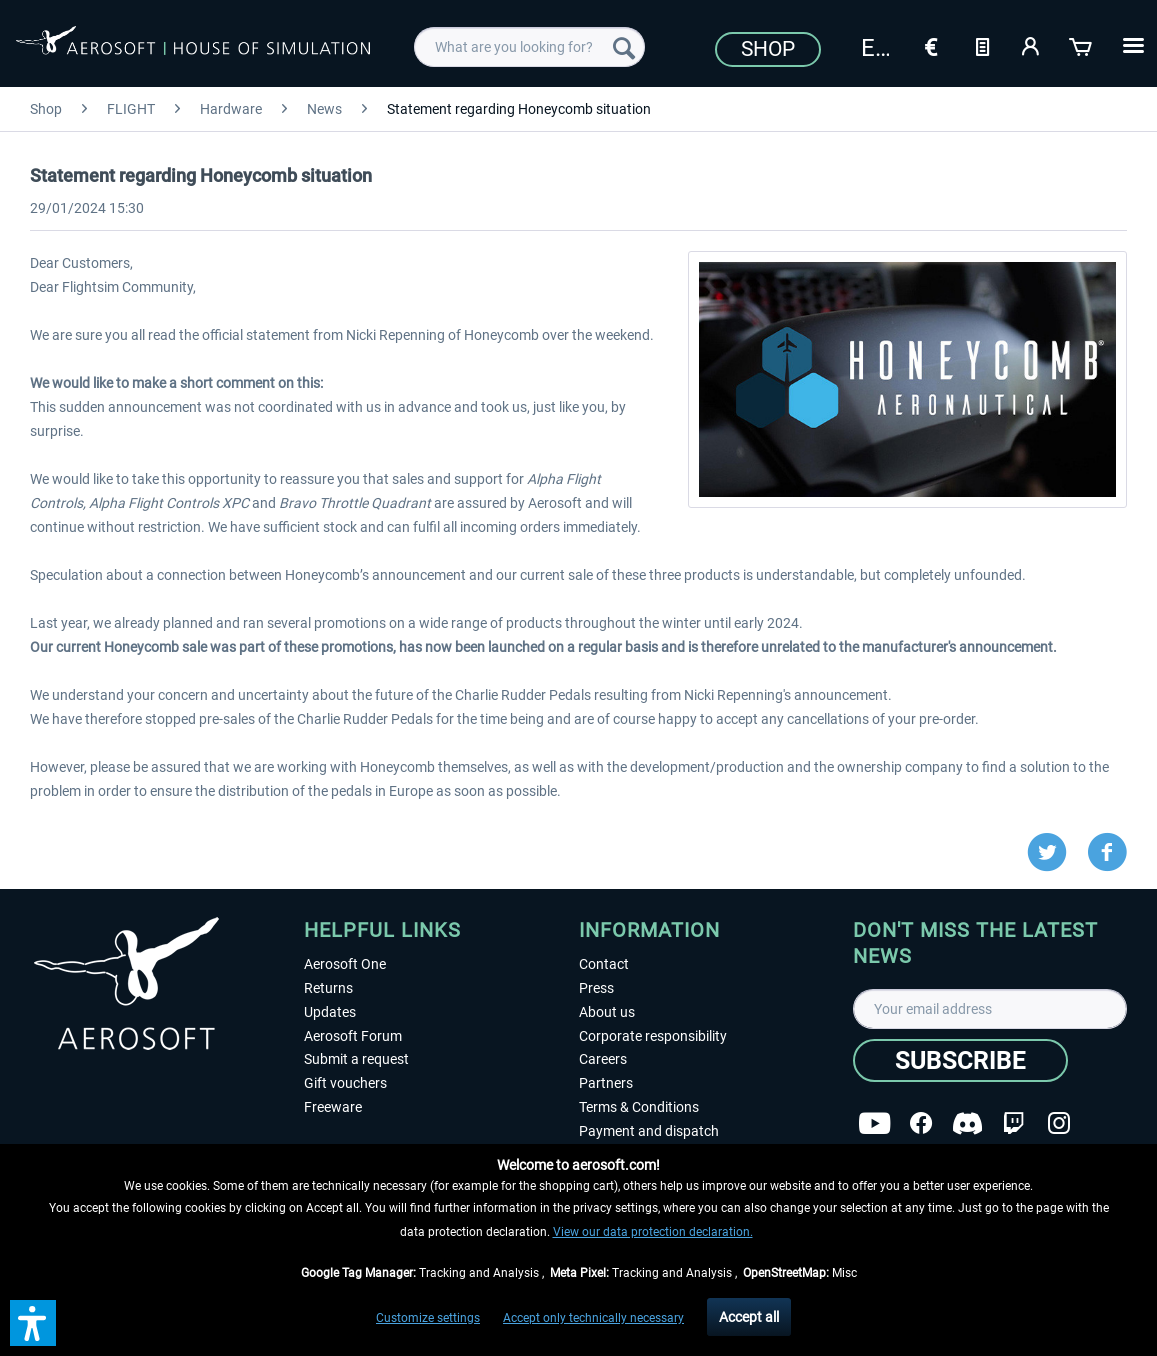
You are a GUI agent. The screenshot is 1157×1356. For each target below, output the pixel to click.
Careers (603, 1059)
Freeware (333, 1107)
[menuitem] (529, 47)
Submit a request (356, 1059)
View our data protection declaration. (653, 1232)
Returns (328, 988)
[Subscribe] (960, 1060)
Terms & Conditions (639, 1107)
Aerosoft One (345, 964)
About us (607, 1012)
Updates (330, 1012)
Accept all (749, 1317)
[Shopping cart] (1082, 45)
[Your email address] (990, 1009)
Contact (604, 964)
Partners (606, 1083)
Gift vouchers (345, 1083)
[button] (33, 1323)
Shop (768, 49)
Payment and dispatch (649, 1131)
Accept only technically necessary (593, 1318)
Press (596, 988)
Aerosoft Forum (353, 1036)
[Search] (624, 47)
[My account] (1032, 45)
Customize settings (428, 1318)
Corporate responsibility (653, 1036)
